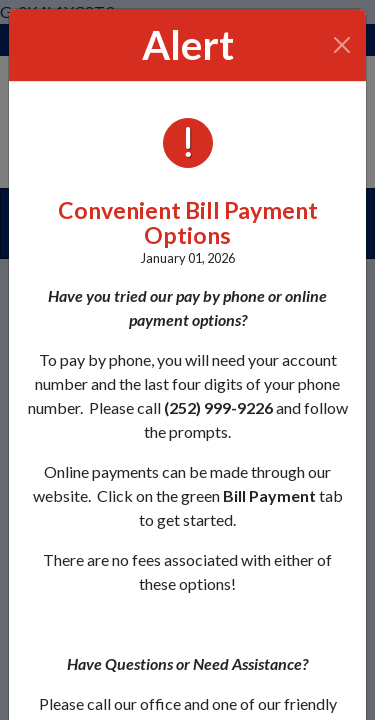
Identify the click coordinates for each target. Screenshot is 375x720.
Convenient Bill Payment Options (188, 222)
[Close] (342, 45)
